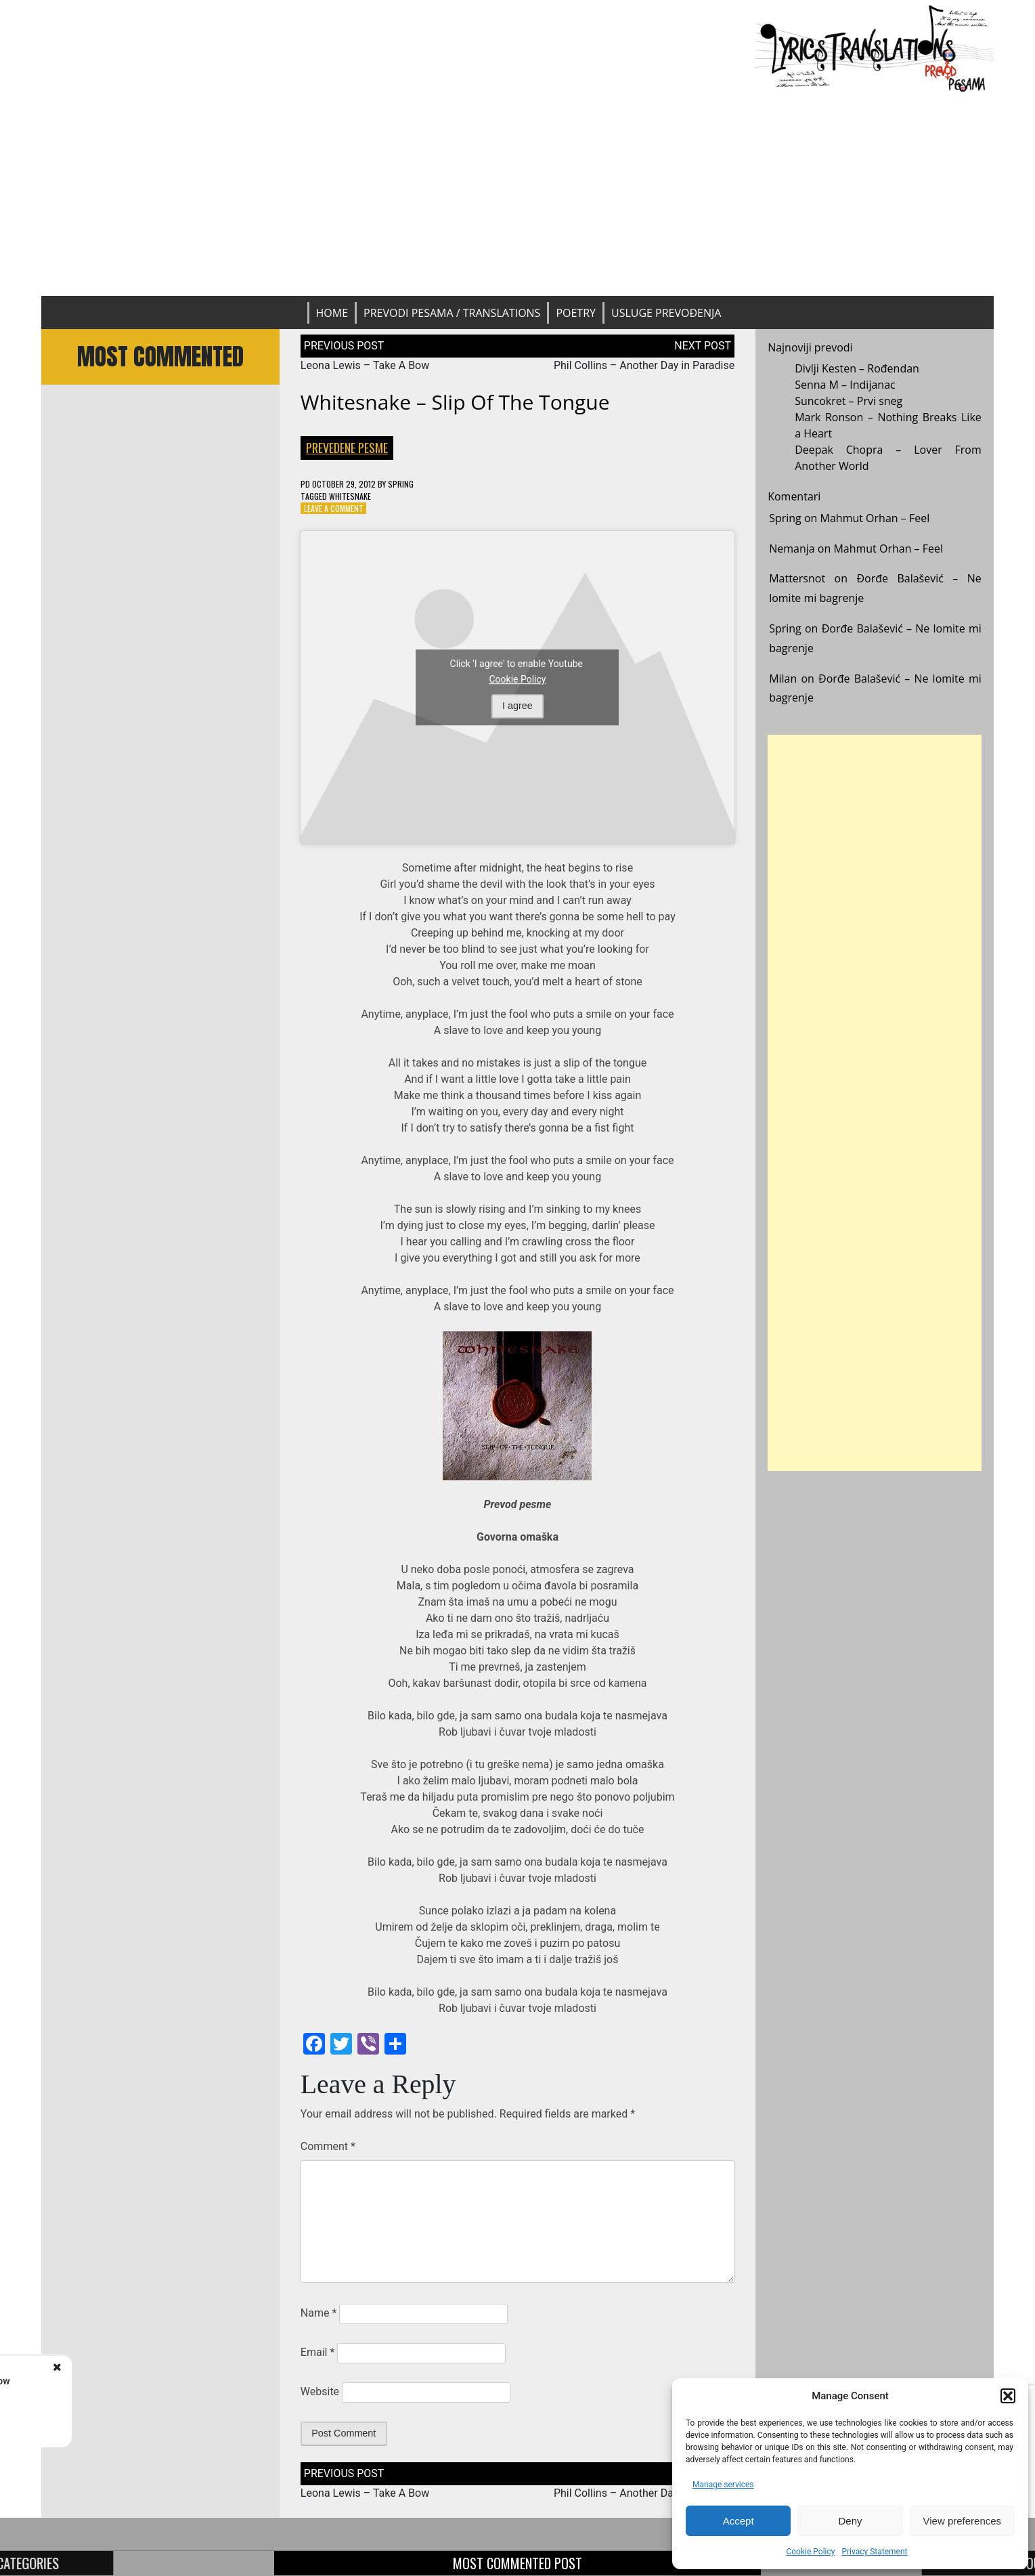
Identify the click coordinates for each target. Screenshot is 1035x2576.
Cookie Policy (810, 2551)
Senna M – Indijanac (845, 384)
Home (332, 312)
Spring (401, 484)
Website (320, 2391)
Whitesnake (350, 496)
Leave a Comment (334, 508)
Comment (328, 2146)
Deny (850, 2521)
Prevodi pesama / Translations (452, 312)
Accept (738, 2521)
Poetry (576, 312)
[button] (1008, 2396)
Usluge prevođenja (666, 312)
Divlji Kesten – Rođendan (857, 368)
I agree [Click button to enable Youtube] (517, 705)
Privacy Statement (874, 2551)
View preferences (962, 2521)
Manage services (723, 2484)
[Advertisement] (517, 194)
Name (319, 2312)
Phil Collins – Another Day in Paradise (644, 365)
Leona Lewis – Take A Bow (365, 365)
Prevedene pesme (347, 447)
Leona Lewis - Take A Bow (154, 2381)
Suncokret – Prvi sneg (848, 400)
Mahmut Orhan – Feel (875, 518)
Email (317, 2352)
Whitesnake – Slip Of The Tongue (455, 402)
